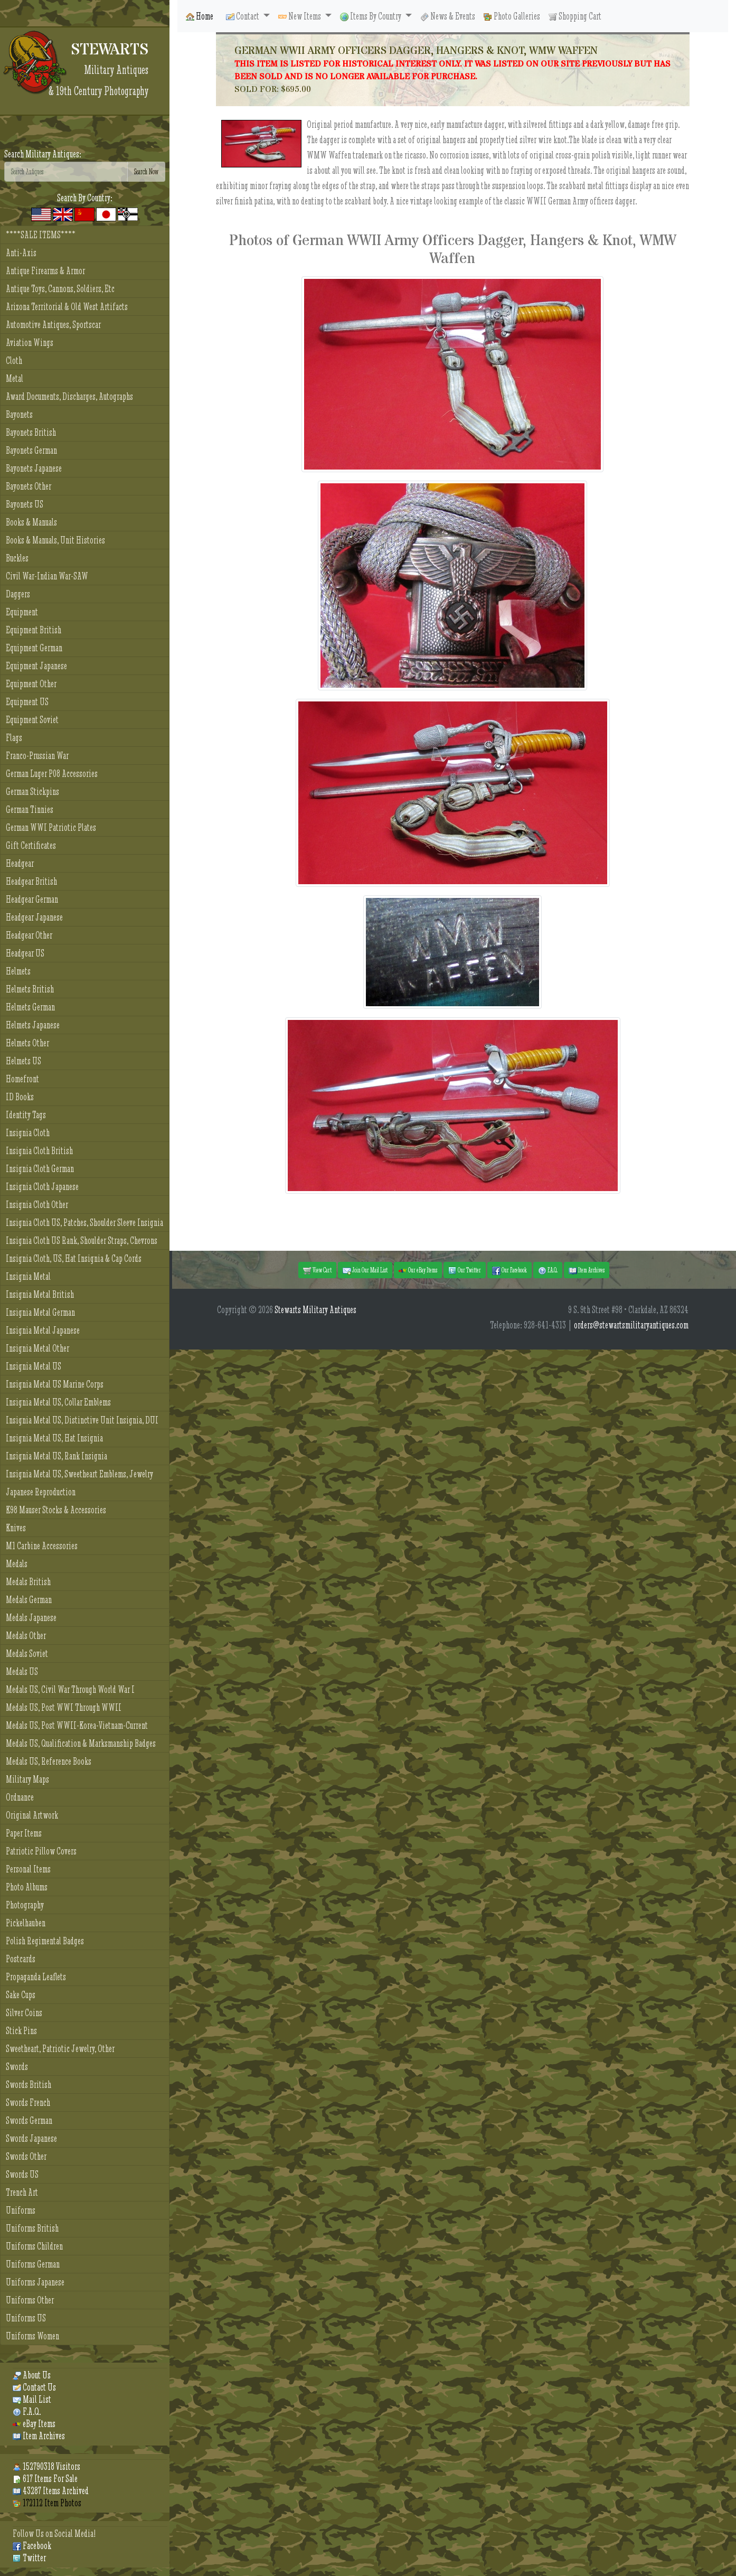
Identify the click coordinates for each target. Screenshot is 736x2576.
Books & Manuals (31, 522)
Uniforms (20, 2210)
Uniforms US (26, 2318)
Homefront (22, 1079)
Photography (25, 1905)
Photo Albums (27, 1887)
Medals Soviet (27, 1653)
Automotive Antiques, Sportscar (53, 325)
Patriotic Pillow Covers (41, 1851)
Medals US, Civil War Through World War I (70, 1689)
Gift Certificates (31, 845)
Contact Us (34, 2387)
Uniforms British (32, 2228)
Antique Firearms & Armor (45, 271)
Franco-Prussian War (37, 756)
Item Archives (39, 2436)
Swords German (29, 2120)
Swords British (28, 2084)
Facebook (32, 2546)
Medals (16, 1564)
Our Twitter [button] (464, 1270)
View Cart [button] (317, 1270)
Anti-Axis (21, 253)
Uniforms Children (34, 2246)
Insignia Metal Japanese (43, 1330)
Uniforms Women (32, 2336)
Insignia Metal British (40, 1294)
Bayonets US (24, 504)
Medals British (28, 1582)
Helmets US (23, 1061)
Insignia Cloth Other (37, 1204)
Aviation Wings (29, 342)
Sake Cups (20, 1995)
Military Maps (27, 1779)
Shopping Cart (575, 16)
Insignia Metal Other (37, 1348)
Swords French (28, 2102)
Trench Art (22, 2192)
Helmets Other (27, 1043)
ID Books (20, 1097)
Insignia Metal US (33, 1366)
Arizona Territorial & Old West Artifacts (67, 307)
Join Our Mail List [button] (365, 1270)
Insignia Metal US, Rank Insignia (56, 1456)
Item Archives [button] (587, 1270)
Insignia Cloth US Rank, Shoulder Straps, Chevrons (81, 1240)
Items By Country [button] (371, 16)
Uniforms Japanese (35, 2282)
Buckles (17, 558)
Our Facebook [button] (509, 1270)
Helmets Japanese (33, 1025)
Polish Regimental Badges (45, 1941)
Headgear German (32, 899)
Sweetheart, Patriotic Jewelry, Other (60, 2049)
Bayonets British (31, 432)
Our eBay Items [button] (418, 1270)
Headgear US (25, 953)
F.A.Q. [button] (548, 1270)
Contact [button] (243, 16)
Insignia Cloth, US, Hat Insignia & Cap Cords (73, 1258)
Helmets (18, 971)
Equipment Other (31, 684)
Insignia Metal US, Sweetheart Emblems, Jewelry (79, 1474)
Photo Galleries (512, 16)
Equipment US (27, 702)
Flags (14, 738)
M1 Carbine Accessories (42, 1546)
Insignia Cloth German (40, 1169)
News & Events (447, 16)
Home (199, 16)
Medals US (22, 1671)
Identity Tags (26, 1115)
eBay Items (34, 2424)
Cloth (14, 360)
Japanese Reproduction (41, 1492)
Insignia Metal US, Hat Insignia (54, 1438)
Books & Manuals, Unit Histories (55, 540)
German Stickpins (32, 791)
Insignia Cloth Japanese (42, 1187)
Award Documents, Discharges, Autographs (69, 396)
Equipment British (33, 630)
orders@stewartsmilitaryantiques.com (631, 1325)
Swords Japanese (31, 2138)
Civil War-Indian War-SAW (47, 576)
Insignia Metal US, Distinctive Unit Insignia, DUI (82, 1420)
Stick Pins (21, 2031)
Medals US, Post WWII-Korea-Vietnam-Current (77, 1725)
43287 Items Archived (51, 2491)
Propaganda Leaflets (36, 1977)
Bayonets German (31, 450)
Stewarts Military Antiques (315, 1310)
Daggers (18, 594)
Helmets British (30, 989)
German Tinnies (29, 809)
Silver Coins (24, 2013)
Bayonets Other (28, 486)
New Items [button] (300, 16)
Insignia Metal (28, 1276)
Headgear (20, 863)
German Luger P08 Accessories (52, 773)
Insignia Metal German (40, 1312)
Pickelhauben (25, 1923)
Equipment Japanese (36, 666)
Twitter (29, 2558)
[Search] (66, 172)
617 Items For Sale (45, 2478)
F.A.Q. (27, 2411)
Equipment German (34, 648)
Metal (14, 378)
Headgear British (31, 881)
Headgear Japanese (34, 917)
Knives (16, 1528)
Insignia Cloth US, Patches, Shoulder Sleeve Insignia (84, 1222)
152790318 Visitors (46, 2466)
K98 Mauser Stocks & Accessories (56, 1510)
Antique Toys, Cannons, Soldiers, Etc (60, 289)
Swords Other (26, 2156)
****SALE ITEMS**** (41, 235)
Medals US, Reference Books (48, 1761)
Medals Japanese (31, 1618)
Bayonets (19, 414)
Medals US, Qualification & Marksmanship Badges (81, 1743)
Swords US (22, 2174)
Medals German (29, 1600)
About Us (32, 2375)
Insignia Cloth (28, 1133)
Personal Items (28, 1869)
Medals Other (26, 1635)
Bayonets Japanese (34, 468)
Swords (17, 2066)
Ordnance (20, 1797)
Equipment (22, 612)
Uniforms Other (30, 2300)
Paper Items (24, 1833)
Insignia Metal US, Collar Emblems (58, 1402)
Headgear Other (29, 935)
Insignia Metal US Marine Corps (54, 1384)
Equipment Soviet (32, 720)
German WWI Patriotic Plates (51, 827)
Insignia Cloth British (39, 1151)
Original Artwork (32, 1815)
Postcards (20, 1959)
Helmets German (30, 1007)
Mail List (32, 2399)
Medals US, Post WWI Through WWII (63, 1707)
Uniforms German (33, 2264)
